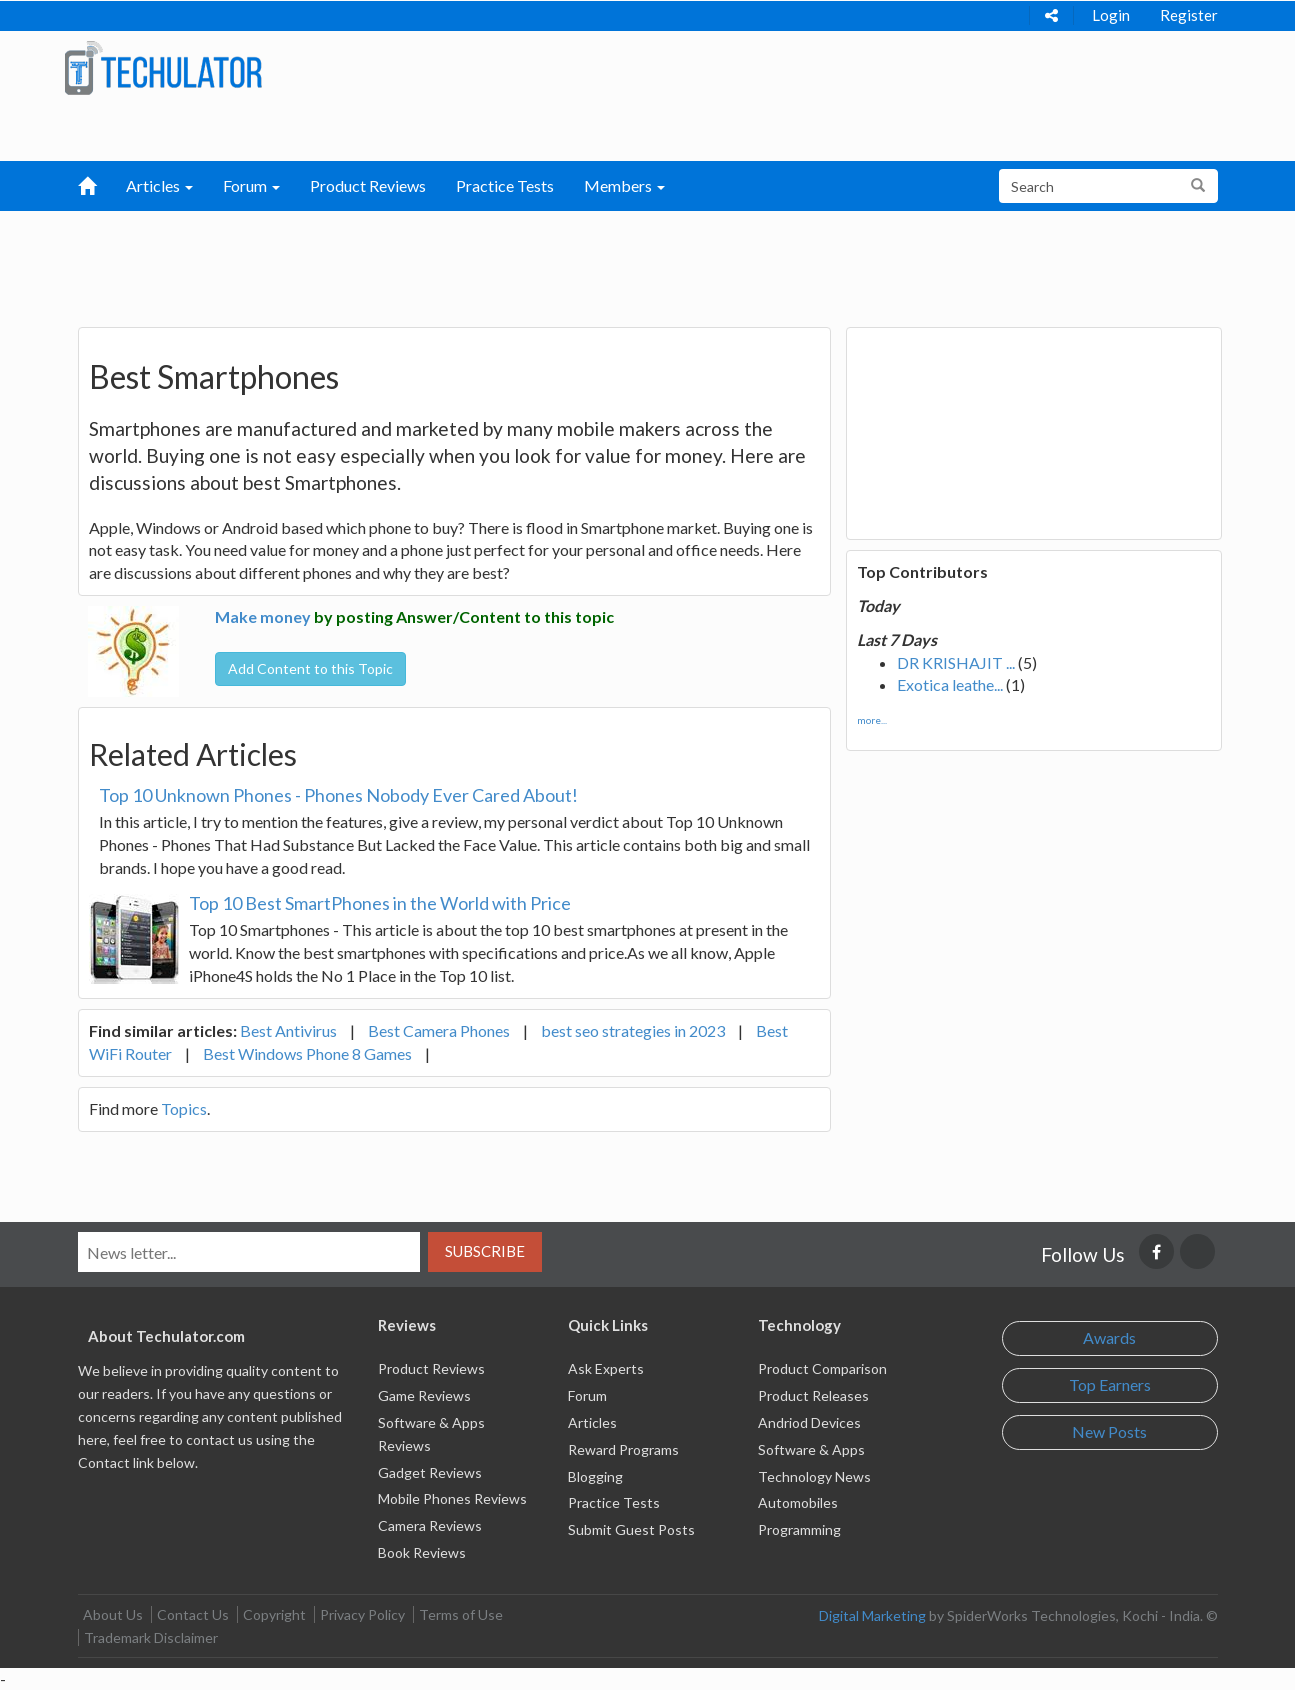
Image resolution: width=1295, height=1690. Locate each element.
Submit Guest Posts (631, 1529)
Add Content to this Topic (310, 668)
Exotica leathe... (950, 684)
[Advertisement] (543, 261)
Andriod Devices (809, 1422)
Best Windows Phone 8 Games (307, 1053)
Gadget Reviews (430, 1472)
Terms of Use (461, 1614)
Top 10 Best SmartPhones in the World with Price (380, 903)
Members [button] (624, 185)
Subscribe (485, 1251)
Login (1111, 15)
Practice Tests (505, 185)
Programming (799, 1529)
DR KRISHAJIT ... (956, 662)
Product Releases (813, 1395)
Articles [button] (159, 185)
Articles (592, 1422)
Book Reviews (422, 1552)
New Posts (1109, 1431)
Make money (263, 616)
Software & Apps (811, 1449)
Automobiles (798, 1502)
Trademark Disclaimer (151, 1637)
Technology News (814, 1476)
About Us (113, 1614)
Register (1189, 15)
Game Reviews (424, 1395)
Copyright (274, 1614)
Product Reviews (368, 185)
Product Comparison (822, 1368)
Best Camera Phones (439, 1030)
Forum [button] (251, 185)
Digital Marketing (872, 1615)
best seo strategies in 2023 (633, 1030)
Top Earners (1110, 1384)
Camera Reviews (430, 1525)
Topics (184, 1108)
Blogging (595, 1476)
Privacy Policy (362, 1614)
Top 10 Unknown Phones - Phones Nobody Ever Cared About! (338, 795)
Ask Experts (606, 1368)
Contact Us (193, 1614)
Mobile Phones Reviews (452, 1498)
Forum (587, 1395)
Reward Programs (623, 1449)
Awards (1109, 1337)
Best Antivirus (288, 1030)
